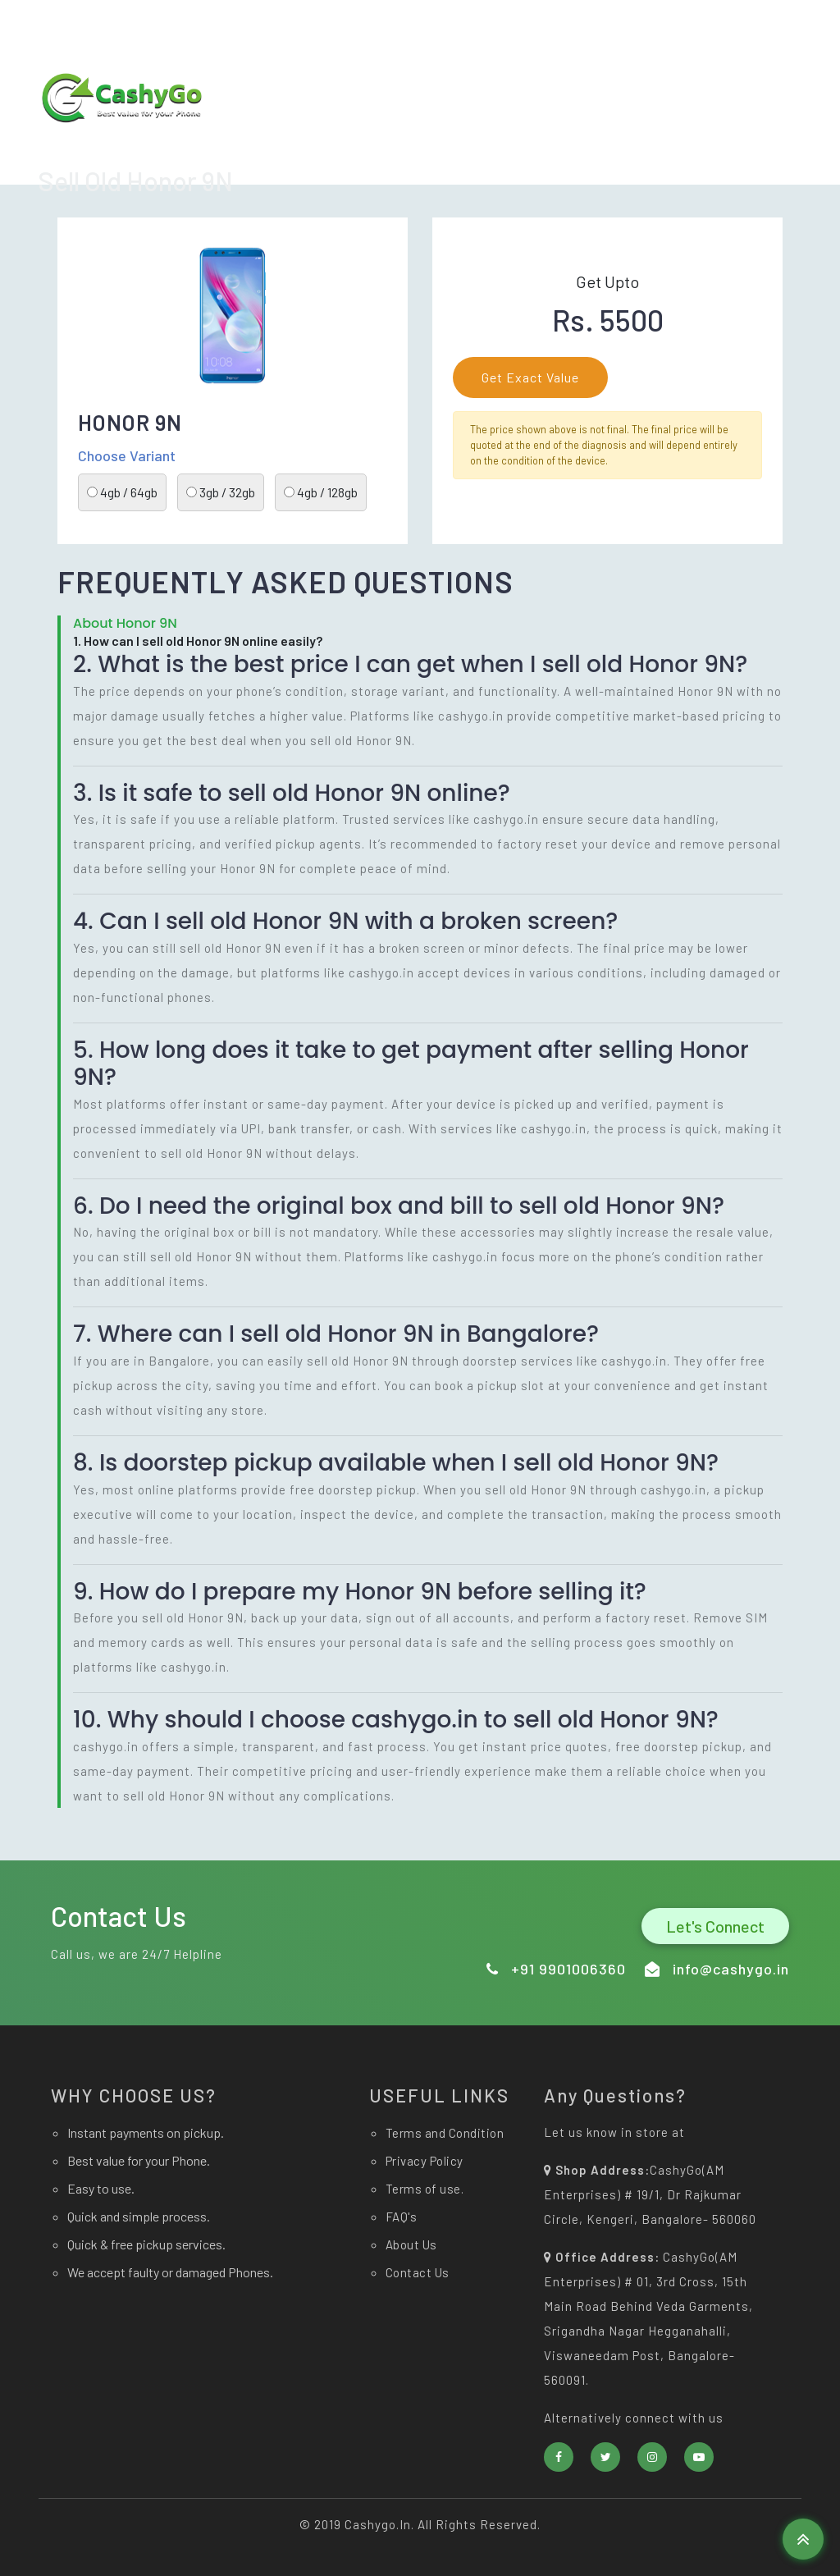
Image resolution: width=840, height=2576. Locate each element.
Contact (754, 141)
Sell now (596, 141)
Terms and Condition (445, 2132)
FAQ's (402, 2216)
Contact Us (418, 2272)
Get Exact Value (530, 377)
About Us (675, 141)
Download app (431, 141)
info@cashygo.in (498, 25)
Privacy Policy (424, 2160)
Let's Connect (715, 1926)
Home (521, 141)
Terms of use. (425, 2188)
